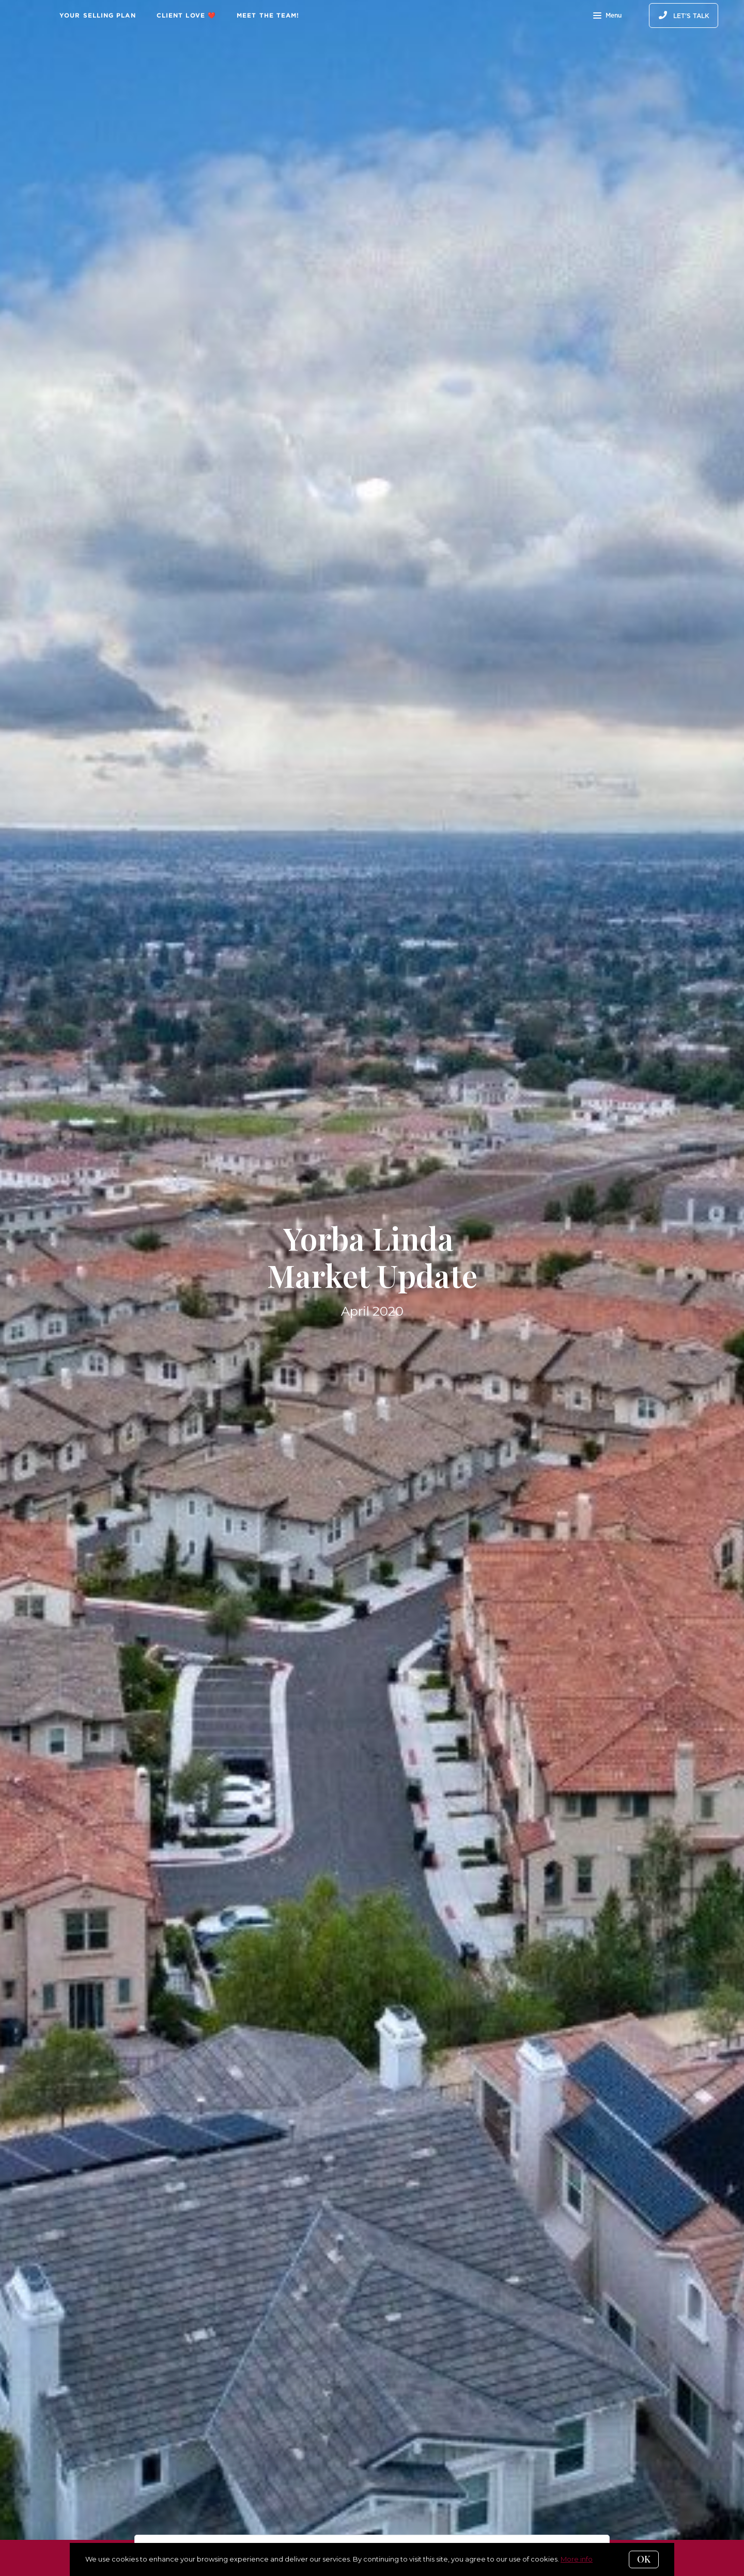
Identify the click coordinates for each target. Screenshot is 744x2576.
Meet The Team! (268, 15)
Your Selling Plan (97, 15)
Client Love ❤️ (186, 15)
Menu (607, 16)
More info (577, 2559)
